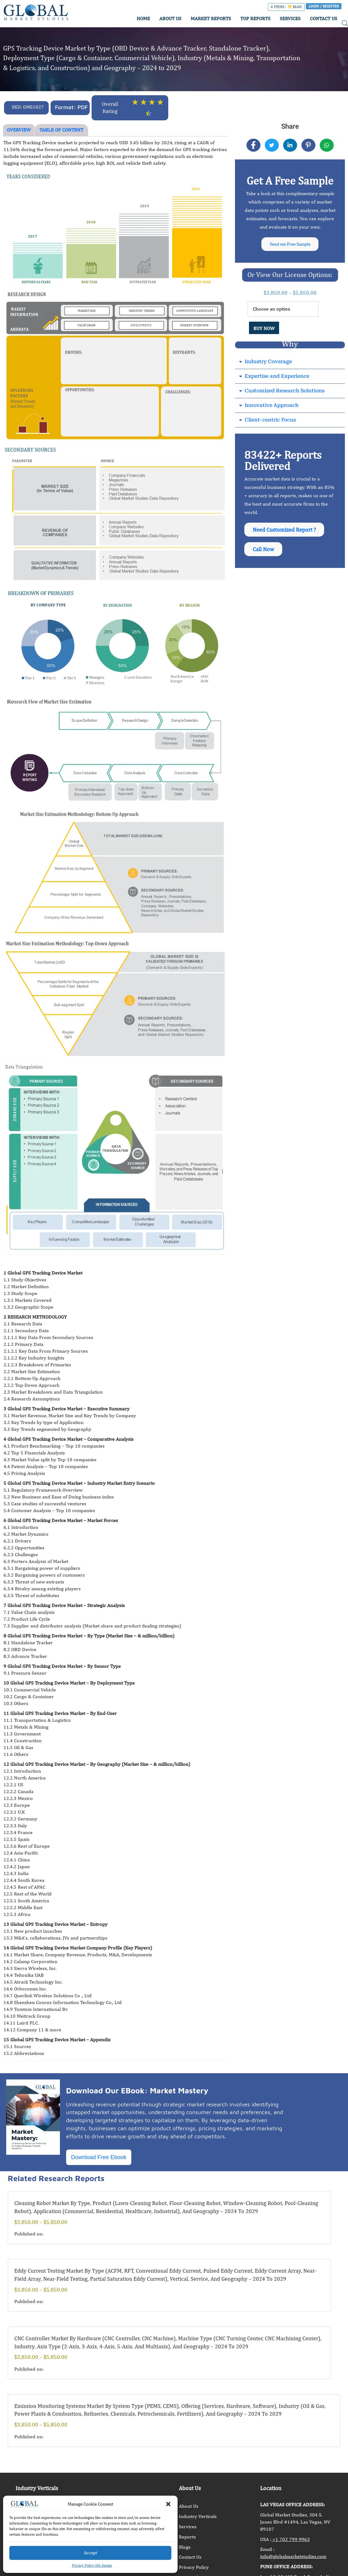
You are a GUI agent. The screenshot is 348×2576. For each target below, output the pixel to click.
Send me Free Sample (290, 245)
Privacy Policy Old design (92, 2565)
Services (188, 2526)
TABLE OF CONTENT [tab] (61, 130)
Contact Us (190, 2557)
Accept (90, 2552)
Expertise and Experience (277, 378)
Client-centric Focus (270, 422)
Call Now (264, 554)
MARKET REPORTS (211, 18)
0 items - (286, 7)
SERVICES (290, 18)
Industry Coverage (268, 363)
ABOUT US (170, 18)
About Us (188, 2506)
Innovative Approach (272, 407)
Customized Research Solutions (284, 392)
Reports (187, 2537)
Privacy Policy (194, 2567)
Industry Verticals (198, 2516)
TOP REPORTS (255, 18)
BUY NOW (264, 330)
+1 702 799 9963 (290, 2539)
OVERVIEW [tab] (19, 130)
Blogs (185, 2547)
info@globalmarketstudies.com (293, 2556)
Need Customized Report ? (285, 532)
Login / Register (324, 6)
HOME (143, 18)
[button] (168, 2504)
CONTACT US (323, 18)
